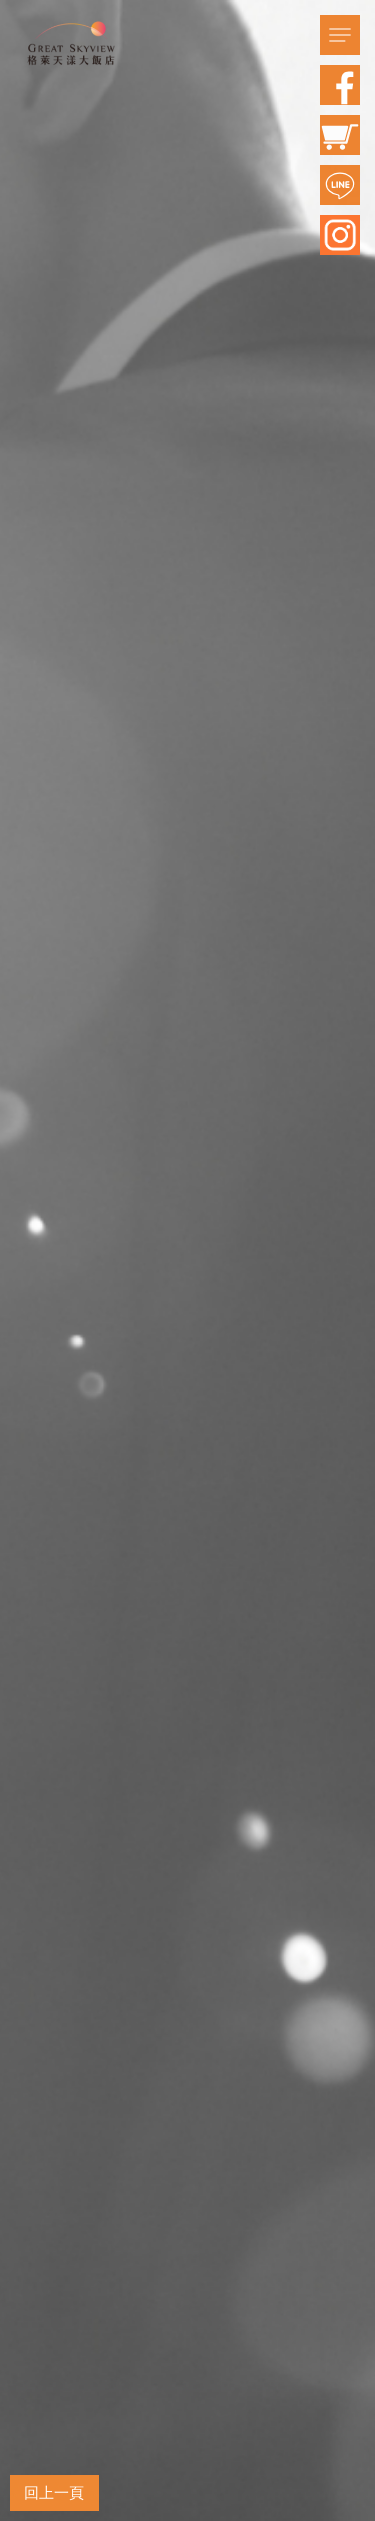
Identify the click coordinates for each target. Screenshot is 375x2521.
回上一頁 (54, 2492)
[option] (187, 1260)
